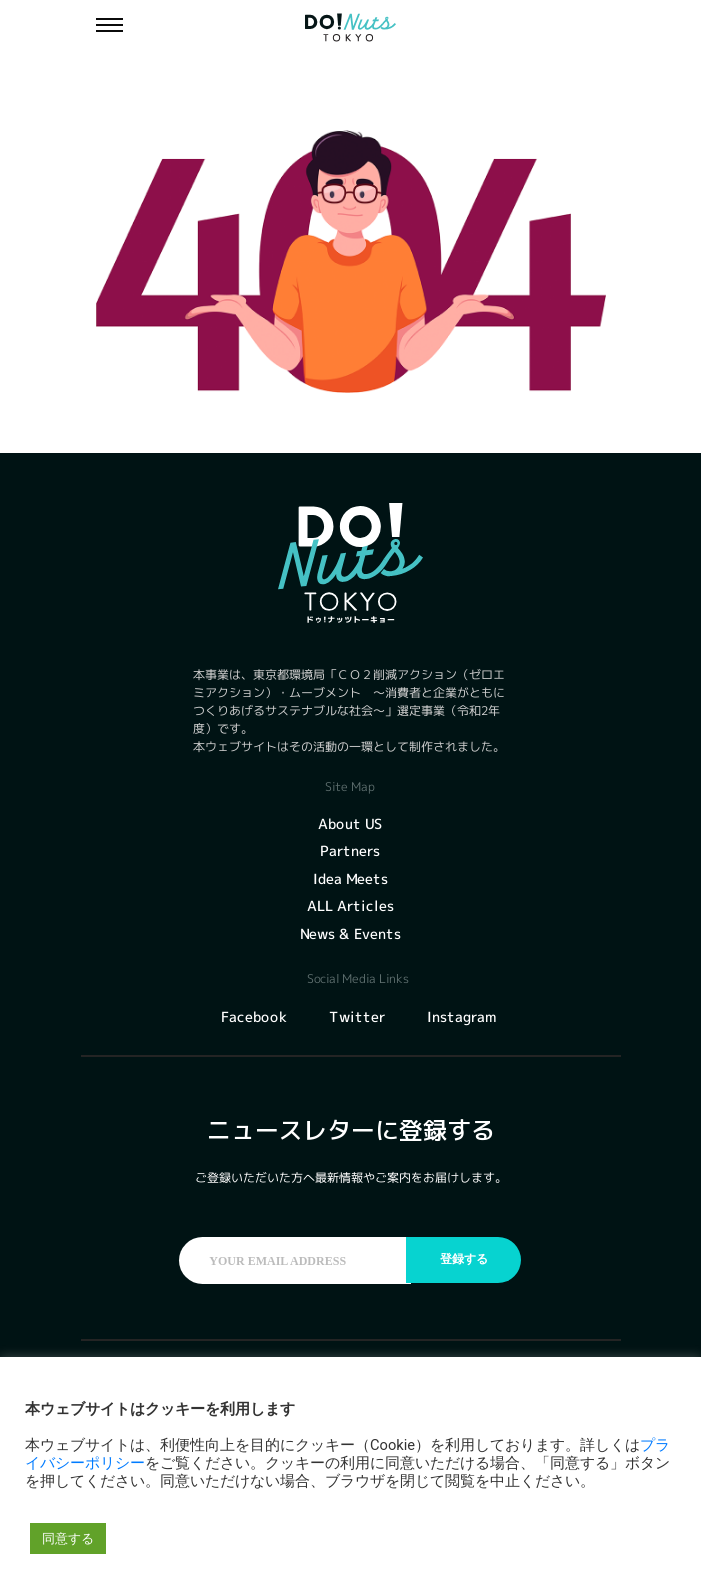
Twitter (356, 1016)
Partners (350, 850)
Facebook (253, 1016)
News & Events (350, 933)
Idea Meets (350, 878)
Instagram (460, 1016)
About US (350, 823)
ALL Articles (350, 905)
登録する (464, 1260)
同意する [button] (68, 1538)
